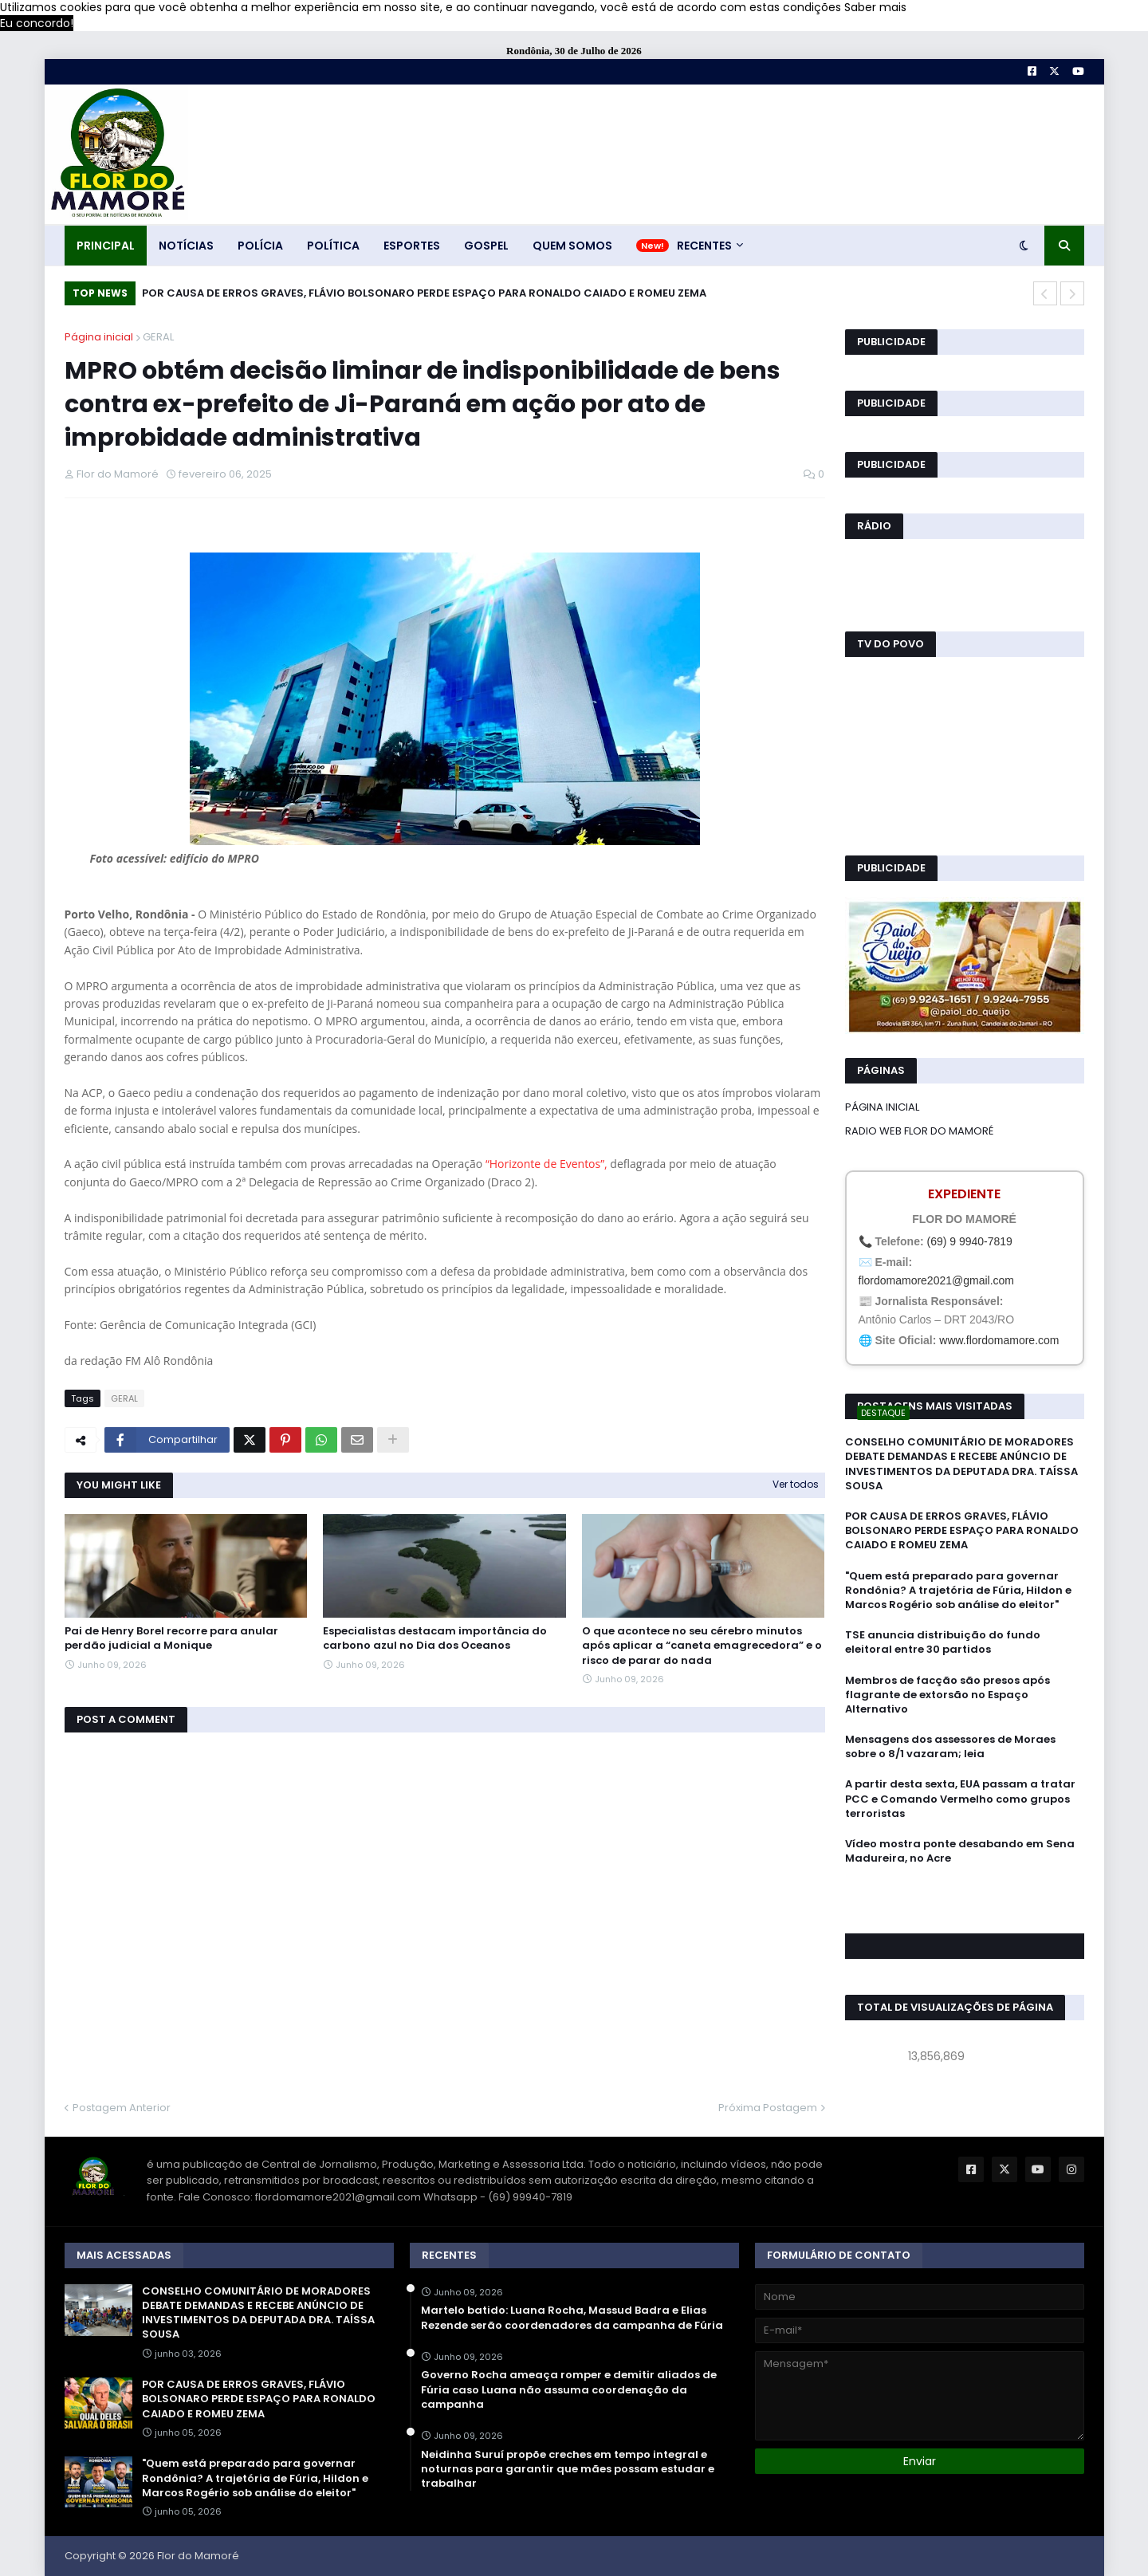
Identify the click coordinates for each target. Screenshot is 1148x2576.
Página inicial (99, 336)
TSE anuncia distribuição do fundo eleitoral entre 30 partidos (942, 1642)
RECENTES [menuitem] (704, 246)
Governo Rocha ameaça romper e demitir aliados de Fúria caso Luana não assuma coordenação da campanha (569, 2389)
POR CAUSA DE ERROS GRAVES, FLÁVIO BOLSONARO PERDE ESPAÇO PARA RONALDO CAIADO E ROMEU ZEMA (424, 293)
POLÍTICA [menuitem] (333, 246)
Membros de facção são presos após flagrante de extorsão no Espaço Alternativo (947, 1695)
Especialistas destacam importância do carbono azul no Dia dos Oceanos (435, 1638)
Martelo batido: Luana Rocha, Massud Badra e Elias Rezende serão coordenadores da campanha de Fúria (572, 2317)
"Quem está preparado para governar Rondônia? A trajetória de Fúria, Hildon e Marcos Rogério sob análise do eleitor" (958, 1590)
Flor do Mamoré (198, 2555)
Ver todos (796, 1484)
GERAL (158, 336)
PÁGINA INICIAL (882, 1107)
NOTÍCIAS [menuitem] (186, 246)
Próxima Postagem (767, 2107)
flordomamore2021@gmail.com (937, 1280)
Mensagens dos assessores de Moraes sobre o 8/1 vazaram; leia (950, 1746)
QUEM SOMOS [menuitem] (572, 246)
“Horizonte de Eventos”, (548, 1163)
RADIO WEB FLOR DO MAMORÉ (919, 1131)
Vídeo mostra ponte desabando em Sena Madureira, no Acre (960, 1851)
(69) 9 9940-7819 (969, 1241)
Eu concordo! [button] (36, 23)
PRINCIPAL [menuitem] (106, 246)
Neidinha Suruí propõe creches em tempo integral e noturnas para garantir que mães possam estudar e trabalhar (567, 2469)
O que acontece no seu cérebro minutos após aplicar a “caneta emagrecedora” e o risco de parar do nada (702, 1645)
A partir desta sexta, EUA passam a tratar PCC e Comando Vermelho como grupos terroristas (960, 1798)
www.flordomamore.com (999, 1340)
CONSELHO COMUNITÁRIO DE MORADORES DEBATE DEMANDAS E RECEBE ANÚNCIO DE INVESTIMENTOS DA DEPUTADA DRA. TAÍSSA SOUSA (961, 1464)
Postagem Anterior (122, 2107)
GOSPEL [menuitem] (486, 246)
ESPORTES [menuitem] (411, 246)
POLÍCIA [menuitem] (260, 246)
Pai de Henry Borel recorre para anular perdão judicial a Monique (171, 1638)
